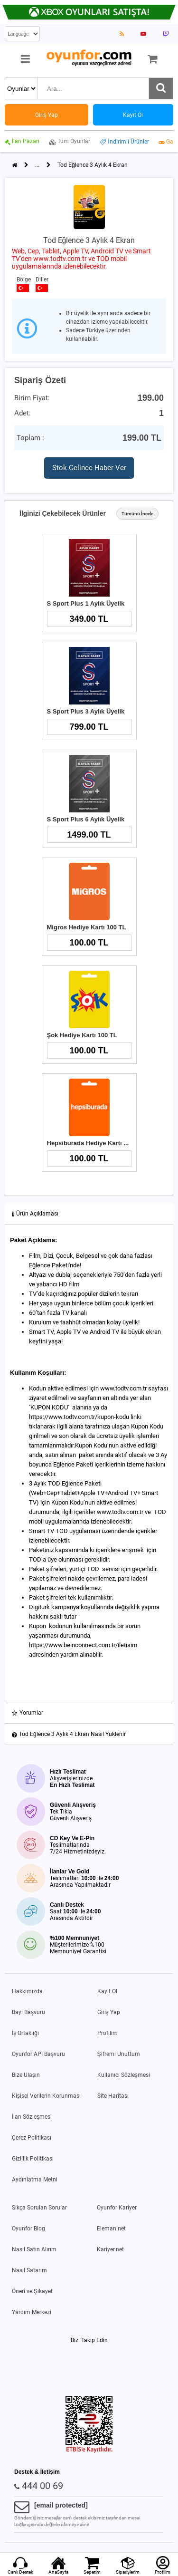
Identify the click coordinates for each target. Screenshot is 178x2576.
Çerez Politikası (31, 2137)
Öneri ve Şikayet (32, 2291)
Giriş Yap (108, 2012)
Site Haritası (113, 2096)
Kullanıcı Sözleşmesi (123, 2075)
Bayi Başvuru (28, 2012)
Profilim (107, 2033)
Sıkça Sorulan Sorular (39, 2207)
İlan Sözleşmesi (32, 2116)
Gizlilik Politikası (33, 2158)
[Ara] (161, 88)
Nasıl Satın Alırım (34, 2249)
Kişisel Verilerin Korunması (46, 2096)
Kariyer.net (110, 2249)
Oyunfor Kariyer (117, 2207)
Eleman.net (111, 2228)
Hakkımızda (27, 1991)
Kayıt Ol (107, 1991)
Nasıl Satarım (29, 2270)
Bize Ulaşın (26, 2075)
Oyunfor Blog (28, 2228)
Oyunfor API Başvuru (38, 2054)
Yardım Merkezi (31, 2312)
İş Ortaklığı (25, 2033)
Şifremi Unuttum (118, 2054)
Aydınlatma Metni (34, 2179)
